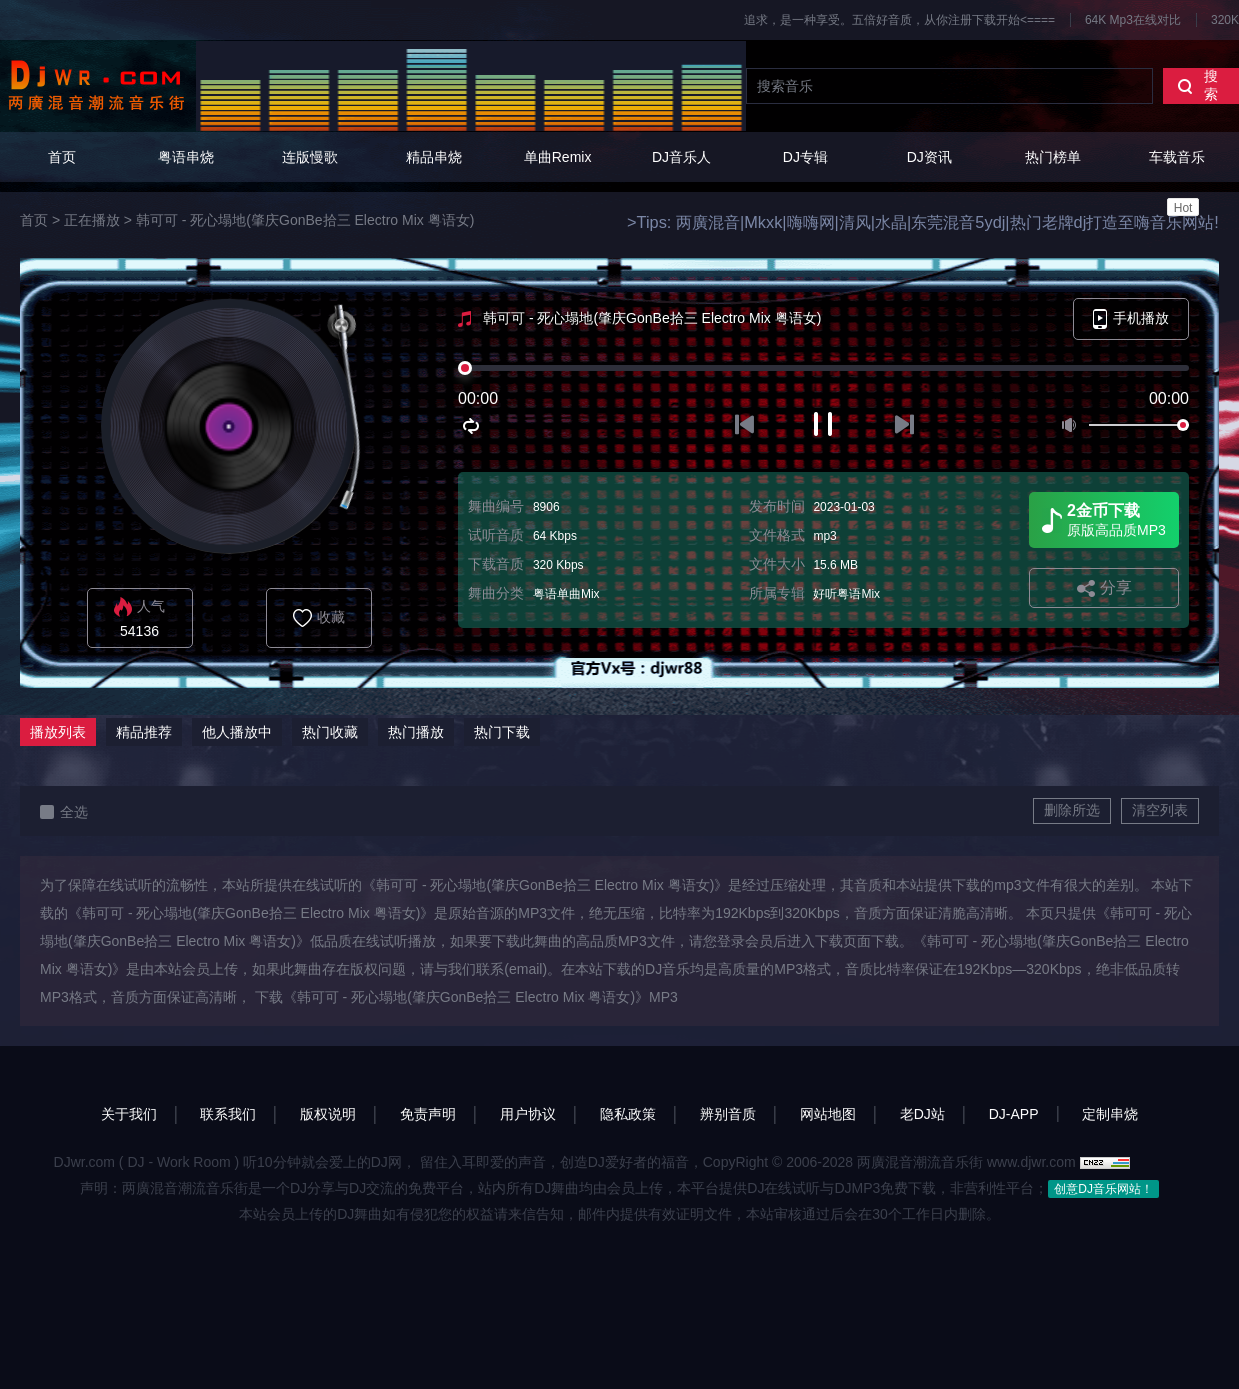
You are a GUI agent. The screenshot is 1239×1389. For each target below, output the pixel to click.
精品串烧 (434, 157)
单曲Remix (558, 157)
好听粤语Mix (846, 594)
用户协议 (528, 1114)
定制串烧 (1110, 1114)
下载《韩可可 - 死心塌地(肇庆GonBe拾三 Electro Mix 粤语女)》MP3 (466, 997)
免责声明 (428, 1114)
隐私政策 (628, 1114)
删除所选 (1072, 810)
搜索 (1197, 85)
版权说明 (328, 1114)
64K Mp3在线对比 (1133, 20)
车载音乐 (1177, 182)
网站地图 (828, 1114)
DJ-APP (1014, 1114)
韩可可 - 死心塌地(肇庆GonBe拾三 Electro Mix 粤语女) (305, 220)
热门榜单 (1053, 157)
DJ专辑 (805, 157)
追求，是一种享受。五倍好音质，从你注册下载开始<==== (899, 20)
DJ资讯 (929, 157)
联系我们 (228, 1114)
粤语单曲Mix (566, 594)
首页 (62, 157)
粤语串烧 (186, 157)
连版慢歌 (310, 157)
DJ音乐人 (681, 157)
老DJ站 (922, 1114)
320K (1225, 20)
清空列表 (1160, 810)
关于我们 (129, 1114)
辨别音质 (728, 1114)
